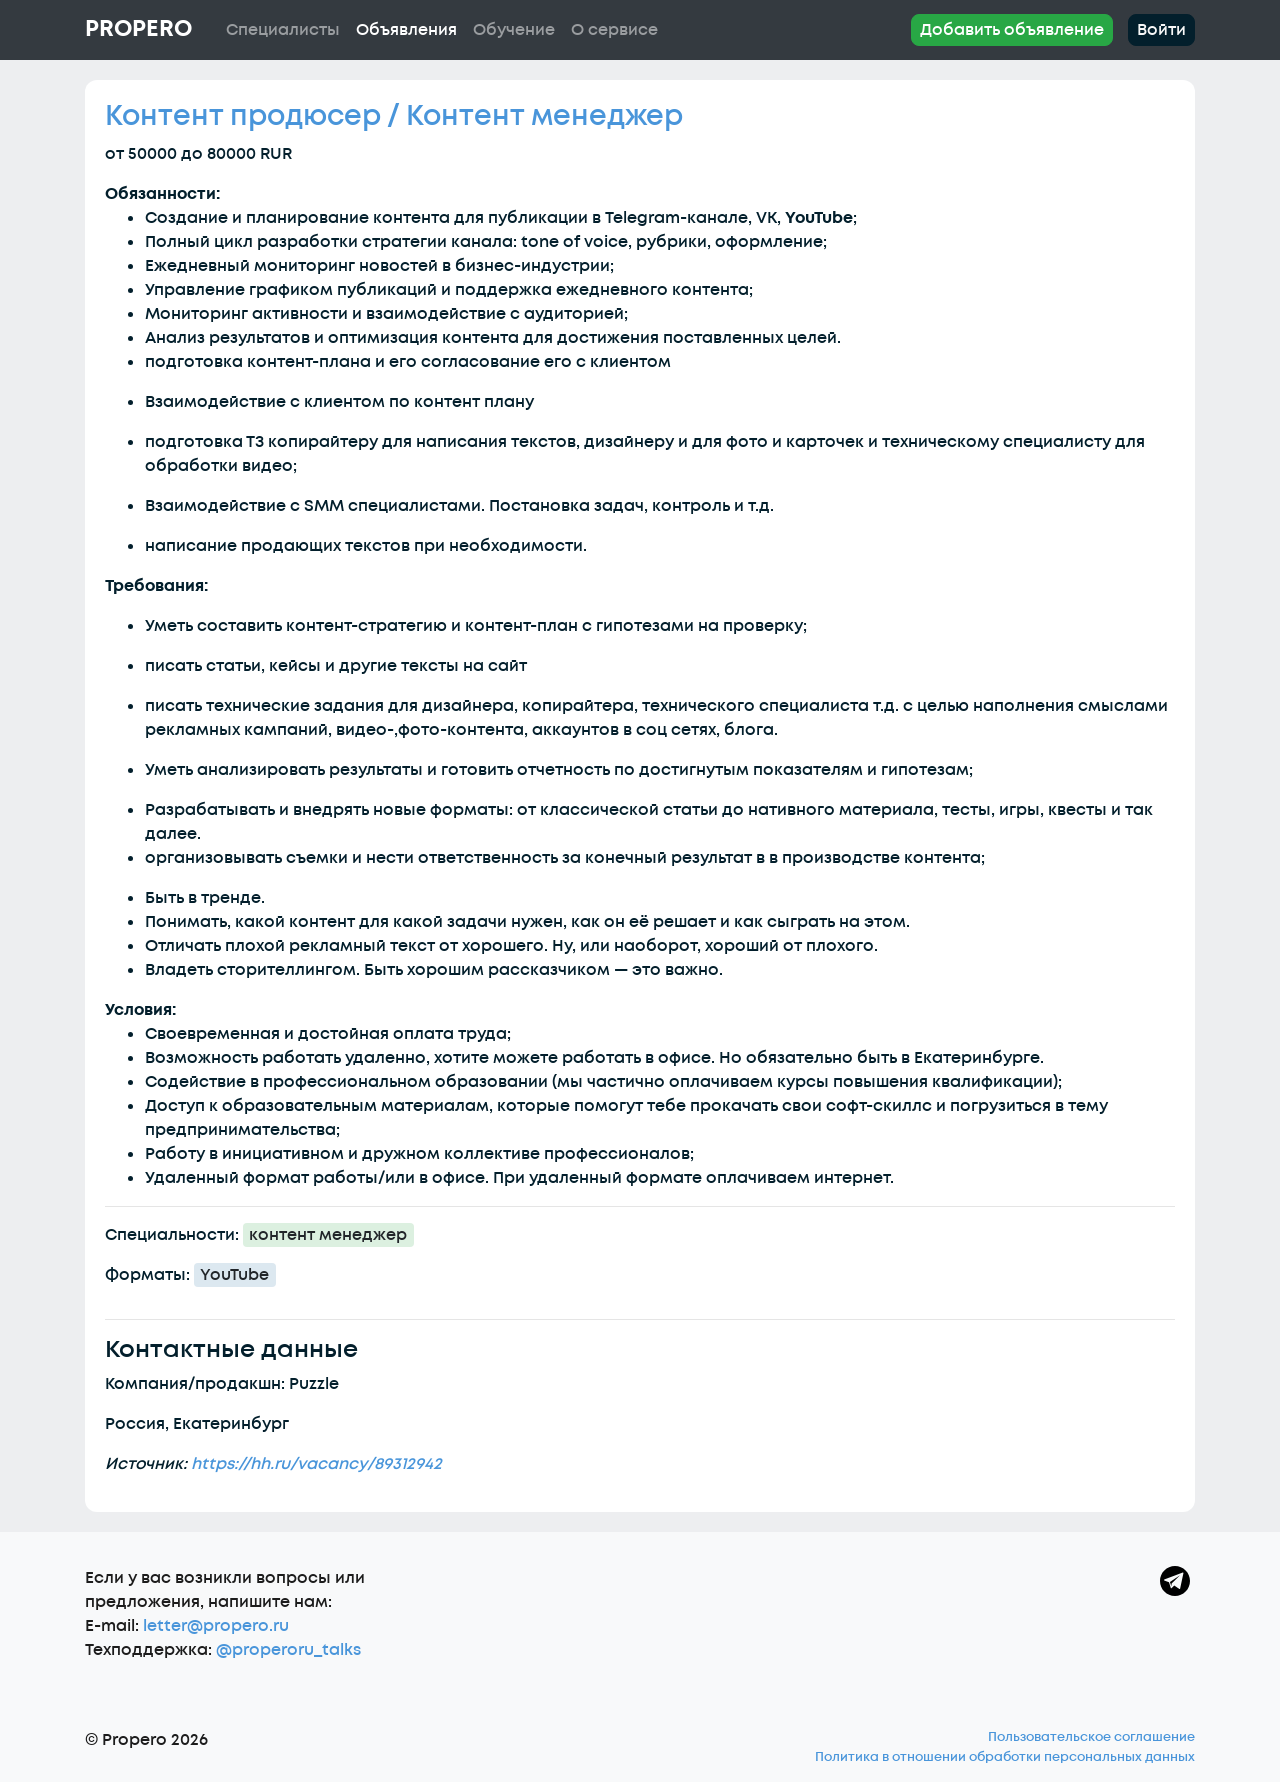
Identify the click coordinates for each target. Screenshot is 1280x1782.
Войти (1161, 30)
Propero (138, 29)
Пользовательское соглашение (1091, 1737)
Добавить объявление (1012, 30)
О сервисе (614, 30)
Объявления (406, 30)
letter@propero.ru (216, 1626)
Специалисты (283, 30)
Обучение (514, 30)
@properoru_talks (288, 1650)
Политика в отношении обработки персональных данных (1005, 1757)
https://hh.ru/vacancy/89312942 (316, 1464)
